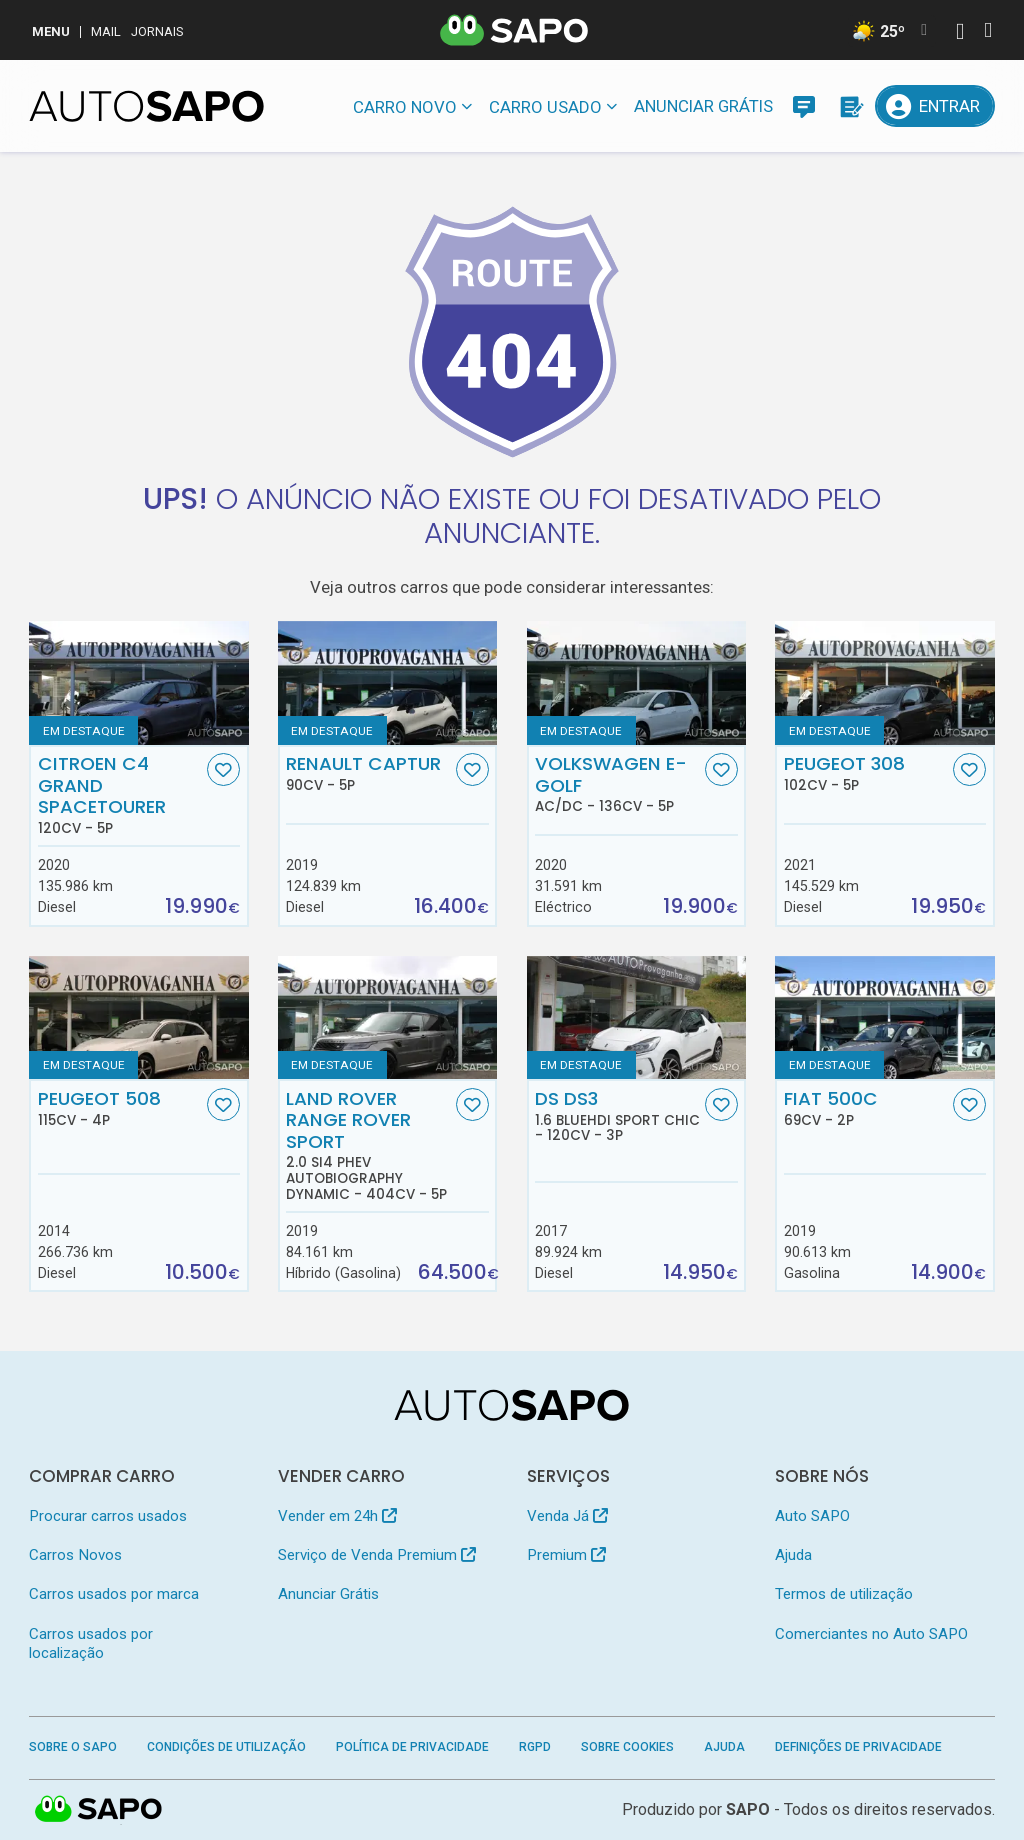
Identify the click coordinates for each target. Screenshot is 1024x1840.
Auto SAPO (812, 1516)
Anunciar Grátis (703, 106)
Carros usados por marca (114, 1594)
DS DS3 (617, 1116)
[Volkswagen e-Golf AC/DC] (636, 682)
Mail (106, 31)
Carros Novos (75, 1555)
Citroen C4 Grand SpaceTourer (120, 794)
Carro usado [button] (545, 107)
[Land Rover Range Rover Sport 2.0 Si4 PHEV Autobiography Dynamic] (387, 1017)
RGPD (535, 1747)
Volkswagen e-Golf (617, 784)
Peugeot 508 (120, 1108)
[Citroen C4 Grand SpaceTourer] (138, 682)
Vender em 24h (337, 1516)
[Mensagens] (804, 106)
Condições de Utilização (226, 1747)
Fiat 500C (866, 1108)
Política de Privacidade (412, 1747)
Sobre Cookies (627, 1747)
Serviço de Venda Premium (377, 1555)
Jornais (157, 31)
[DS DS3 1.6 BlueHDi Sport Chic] (636, 1017)
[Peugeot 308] (884, 682)
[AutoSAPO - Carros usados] (146, 106)
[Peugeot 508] (138, 1017)
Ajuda (793, 1555)
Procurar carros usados (108, 1516)
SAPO (748, 1809)
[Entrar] (934, 106)
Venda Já (567, 1516)
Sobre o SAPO (73, 1747)
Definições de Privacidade (858, 1747)
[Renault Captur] (387, 682)
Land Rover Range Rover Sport (368, 1145)
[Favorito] (223, 769)
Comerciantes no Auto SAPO (871, 1634)
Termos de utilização (844, 1594)
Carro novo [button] (405, 107)
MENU (51, 31)
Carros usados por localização (91, 1643)
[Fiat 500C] (884, 1017)
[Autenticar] (960, 33)
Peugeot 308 (866, 773)
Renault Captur (368, 773)
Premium (566, 1555)
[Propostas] (850, 106)
